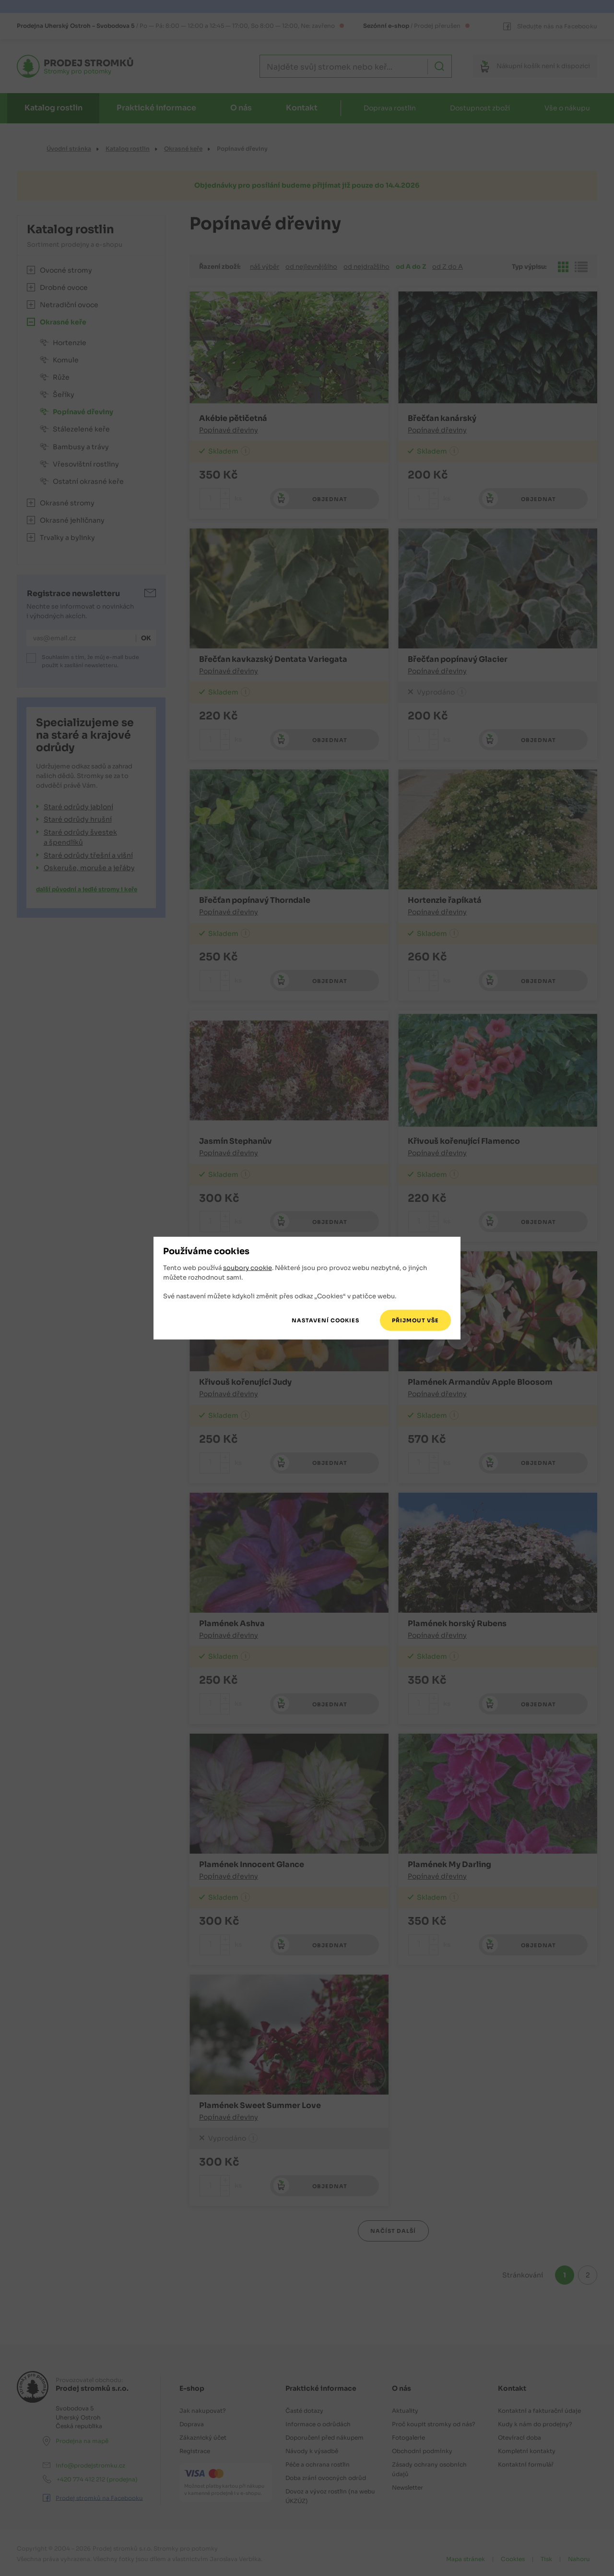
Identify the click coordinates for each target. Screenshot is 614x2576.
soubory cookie (247, 1268)
